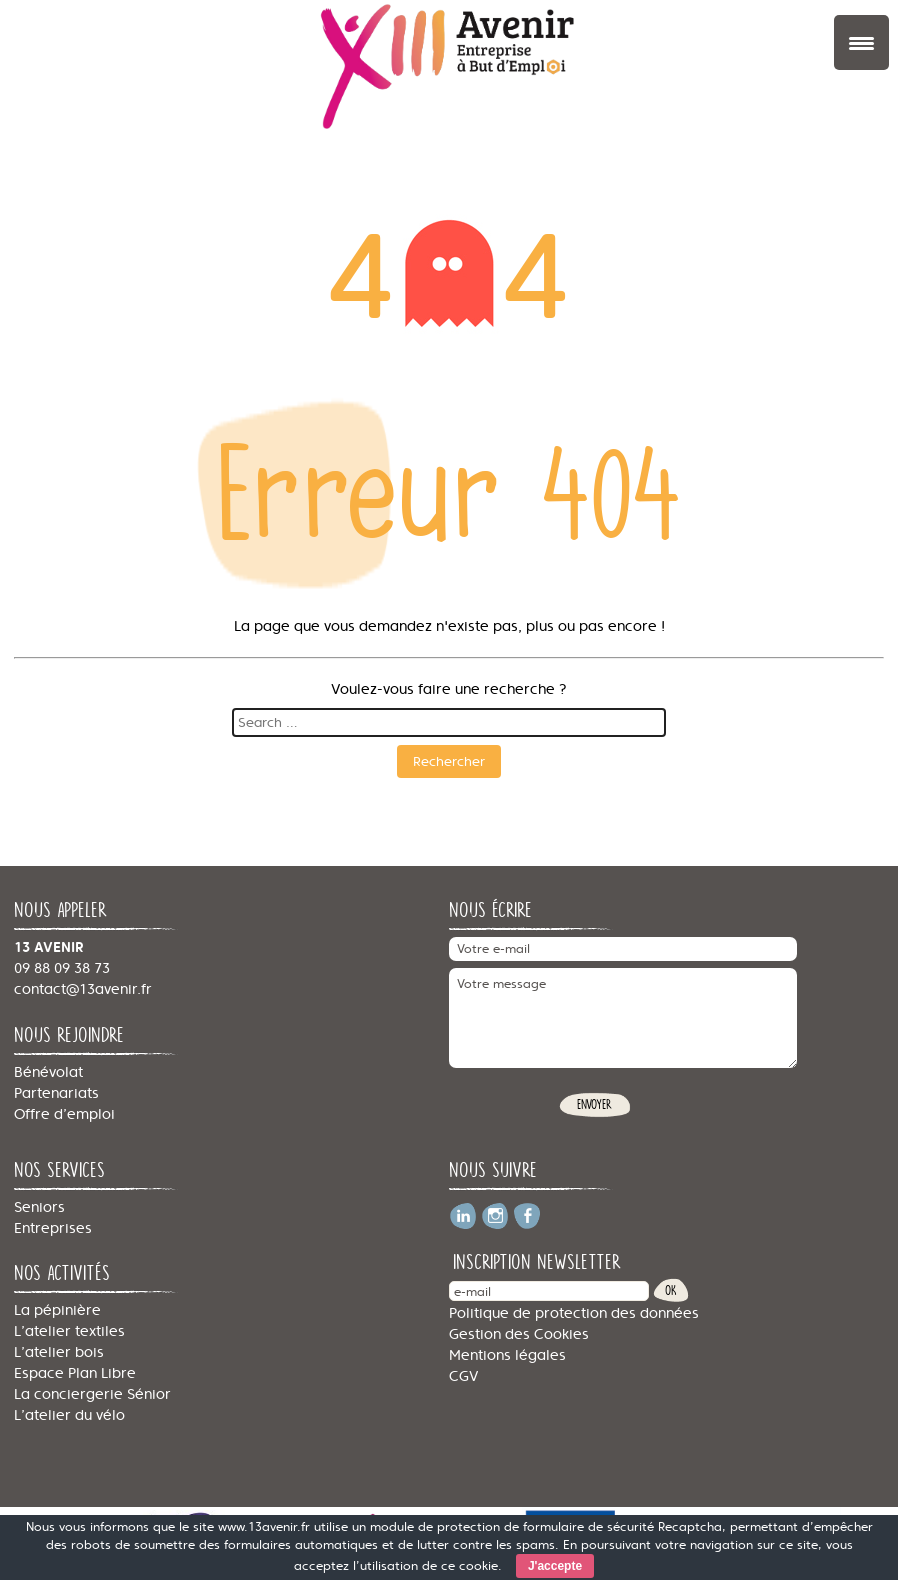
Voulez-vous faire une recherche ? (449, 689)
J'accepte (555, 1566)
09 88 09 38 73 (62, 968)
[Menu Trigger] (861, 42)
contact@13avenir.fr (83, 989)
